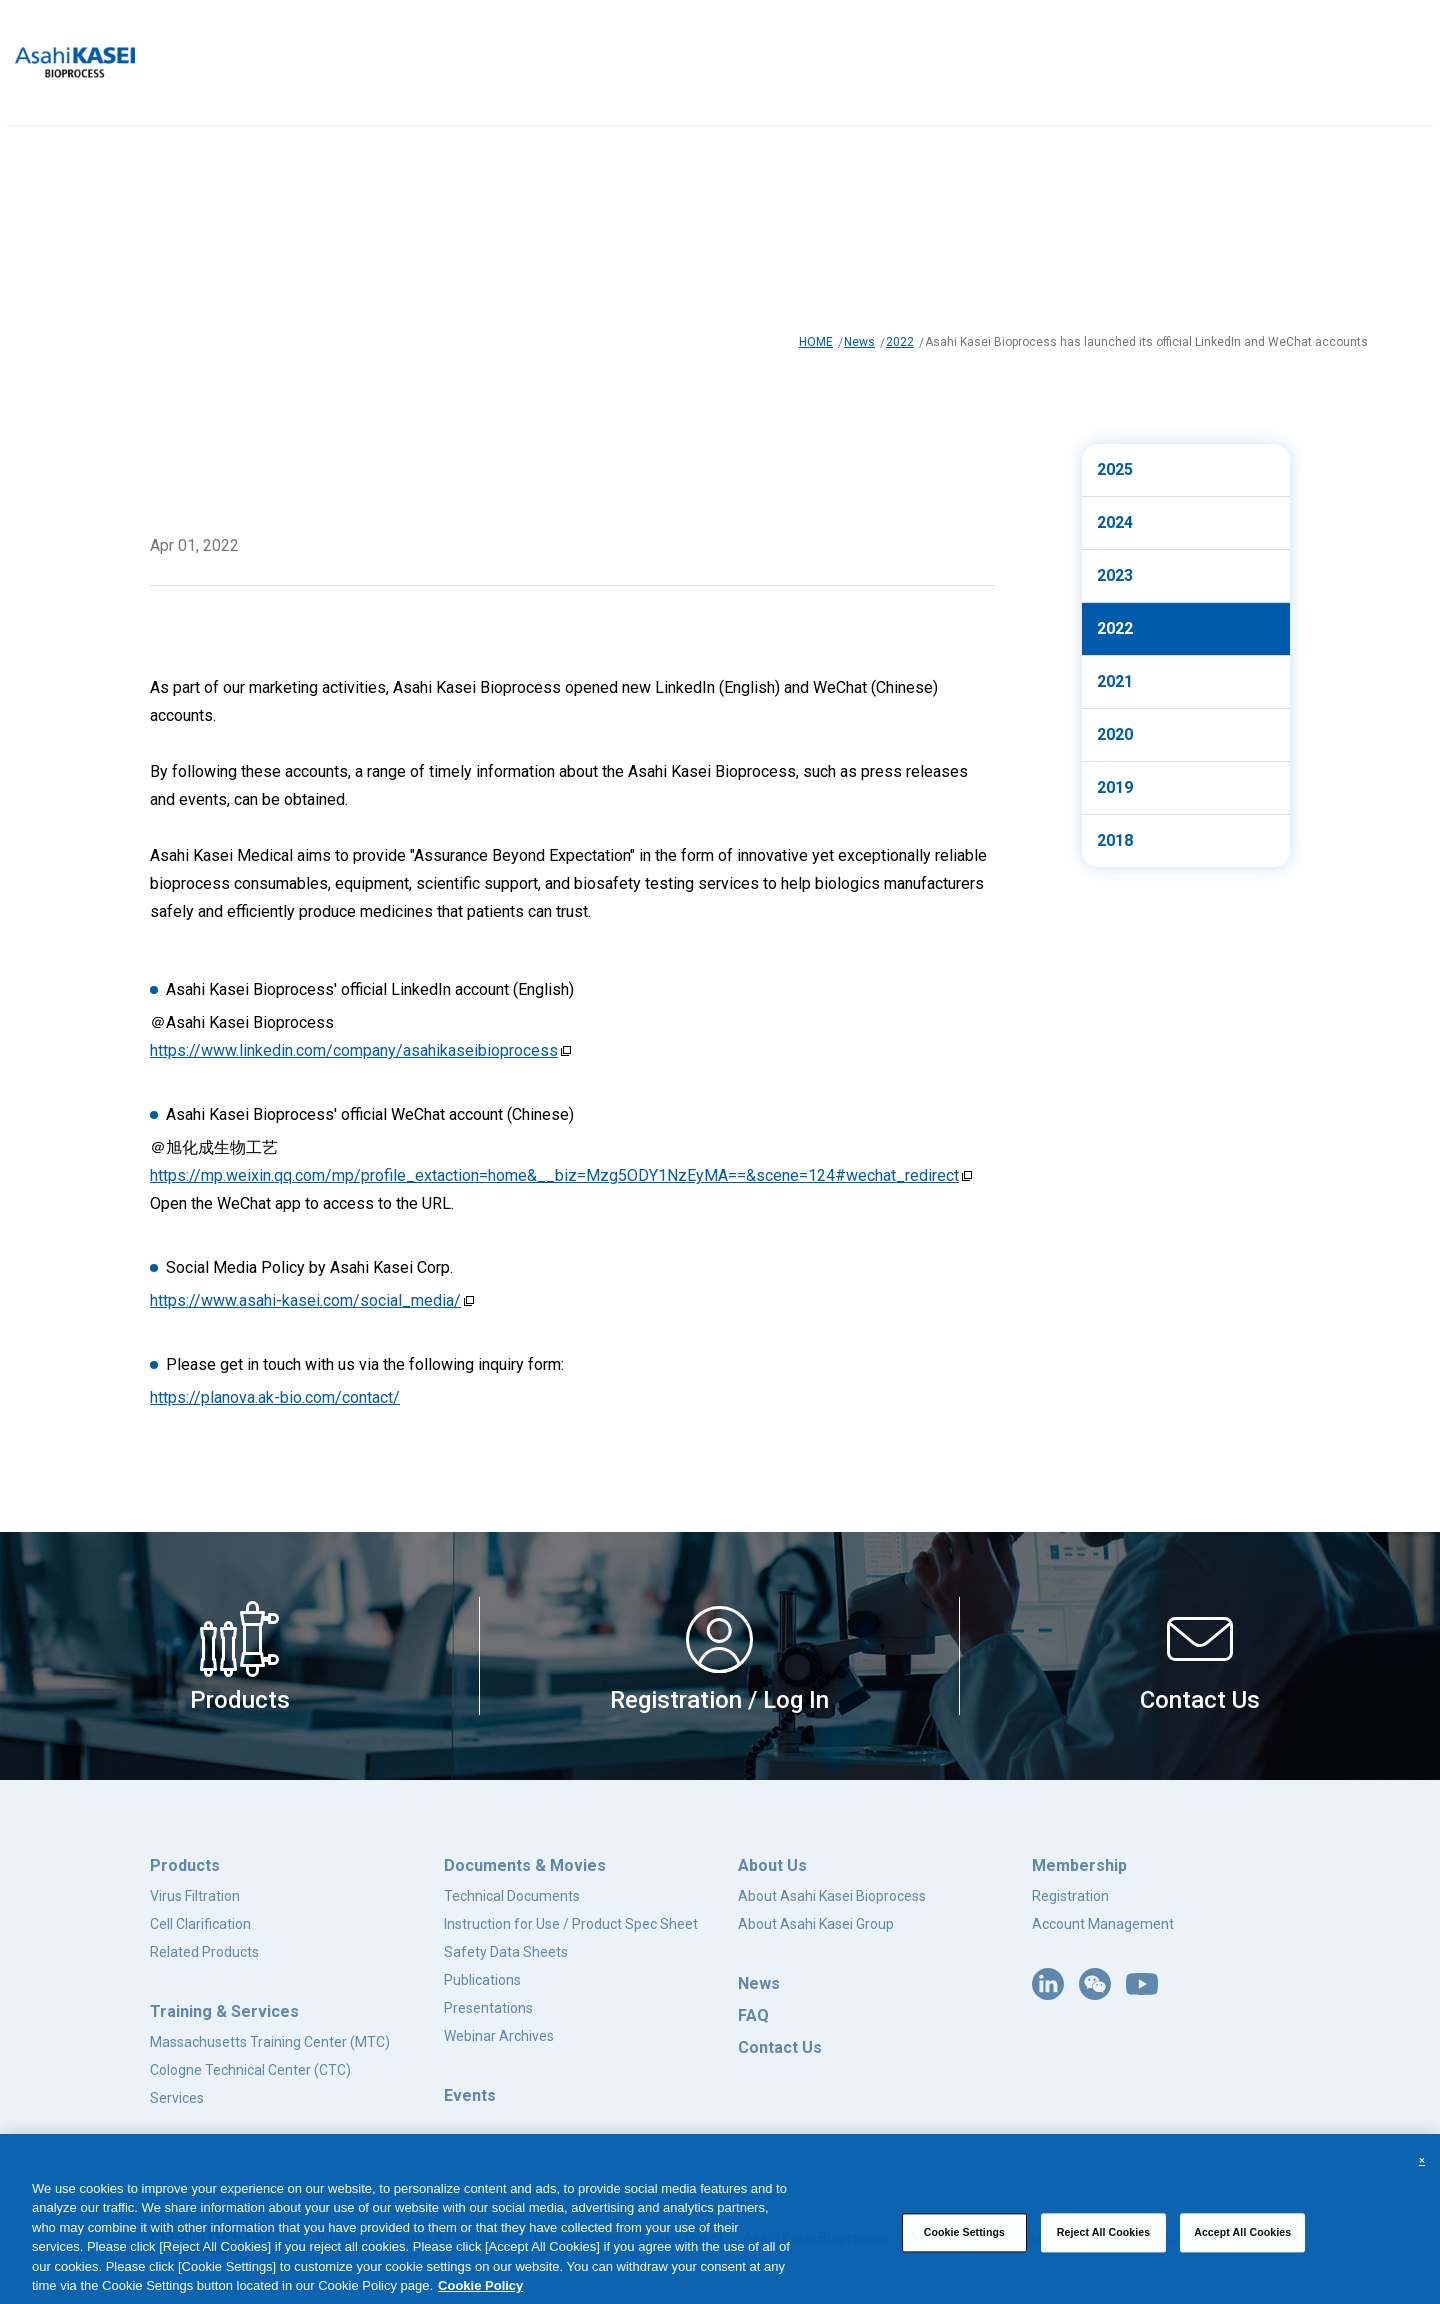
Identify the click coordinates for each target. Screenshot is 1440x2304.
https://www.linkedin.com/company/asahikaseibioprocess (354, 1050)
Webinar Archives (499, 2036)
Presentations (488, 2008)
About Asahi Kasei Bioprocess (832, 1896)
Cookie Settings (964, 2241)
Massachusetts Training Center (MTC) (270, 2042)
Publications (482, 1980)
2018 (1115, 840)
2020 (1115, 734)
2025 (1115, 469)
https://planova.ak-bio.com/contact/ (275, 1397)
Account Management (1103, 1924)
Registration (1070, 1896)
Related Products (204, 1952)
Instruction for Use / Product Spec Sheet (571, 1924)
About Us (772, 1865)
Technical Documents (512, 1896)
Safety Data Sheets (506, 1952)
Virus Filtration (195, 1896)
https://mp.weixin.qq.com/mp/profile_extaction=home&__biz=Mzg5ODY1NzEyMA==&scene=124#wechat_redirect (554, 1175)
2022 (900, 342)
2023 (1115, 575)
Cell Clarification (200, 1924)
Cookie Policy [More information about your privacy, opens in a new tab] (480, 2294)
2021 (1115, 681)
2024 (1115, 522)
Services (177, 2098)
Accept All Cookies (1242, 2241)
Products (185, 1865)
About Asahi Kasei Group (816, 1924)
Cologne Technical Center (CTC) (250, 2070)
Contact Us (780, 2047)
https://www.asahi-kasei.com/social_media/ (305, 1300)
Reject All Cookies (1104, 2241)
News (859, 342)
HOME (816, 342)
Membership (1079, 1865)
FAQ (753, 2015)
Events (470, 2095)
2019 (1115, 787)
